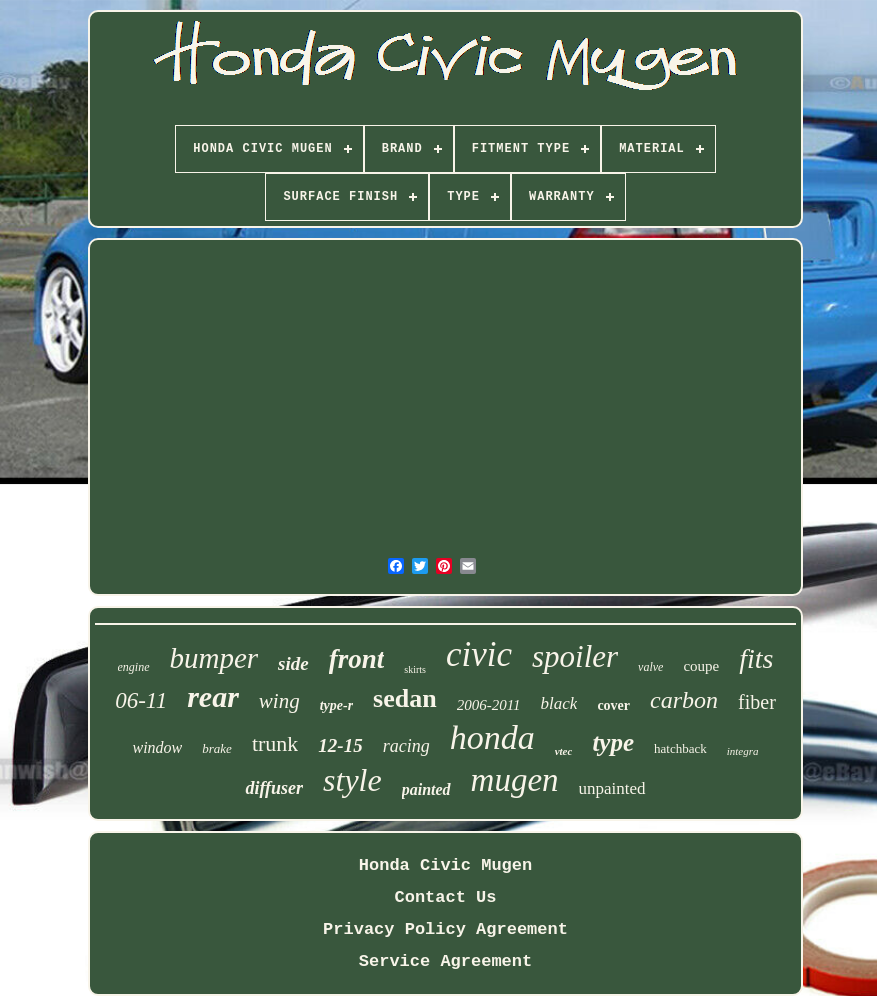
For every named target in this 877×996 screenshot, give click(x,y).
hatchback (680, 748)
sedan (405, 698)
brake (217, 748)
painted (426, 789)
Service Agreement (445, 961)
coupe (701, 666)
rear (213, 696)
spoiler (575, 656)
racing (406, 746)
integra (743, 751)
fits (756, 658)
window (157, 747)
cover (613, 705)
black (559, 703)
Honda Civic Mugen (445, 865)
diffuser (274, 788)
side (293, 663)
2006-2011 (489, 705)
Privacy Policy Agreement (445, 929)
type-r (336, 705)
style (352, 780)
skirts (415, 669)
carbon (684, 700)
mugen (515, 780)
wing (279, 701)
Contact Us (445, 897)
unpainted (612, 788)
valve (650, 667)
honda (492, 737)
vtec (564, 751)
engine (134, 667)
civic (479, 654)
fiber (757, 702)
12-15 (340, 745)
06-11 (141, 700)
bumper (214, 658)
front (357, 659)
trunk (275, 743)
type (613, 742)
